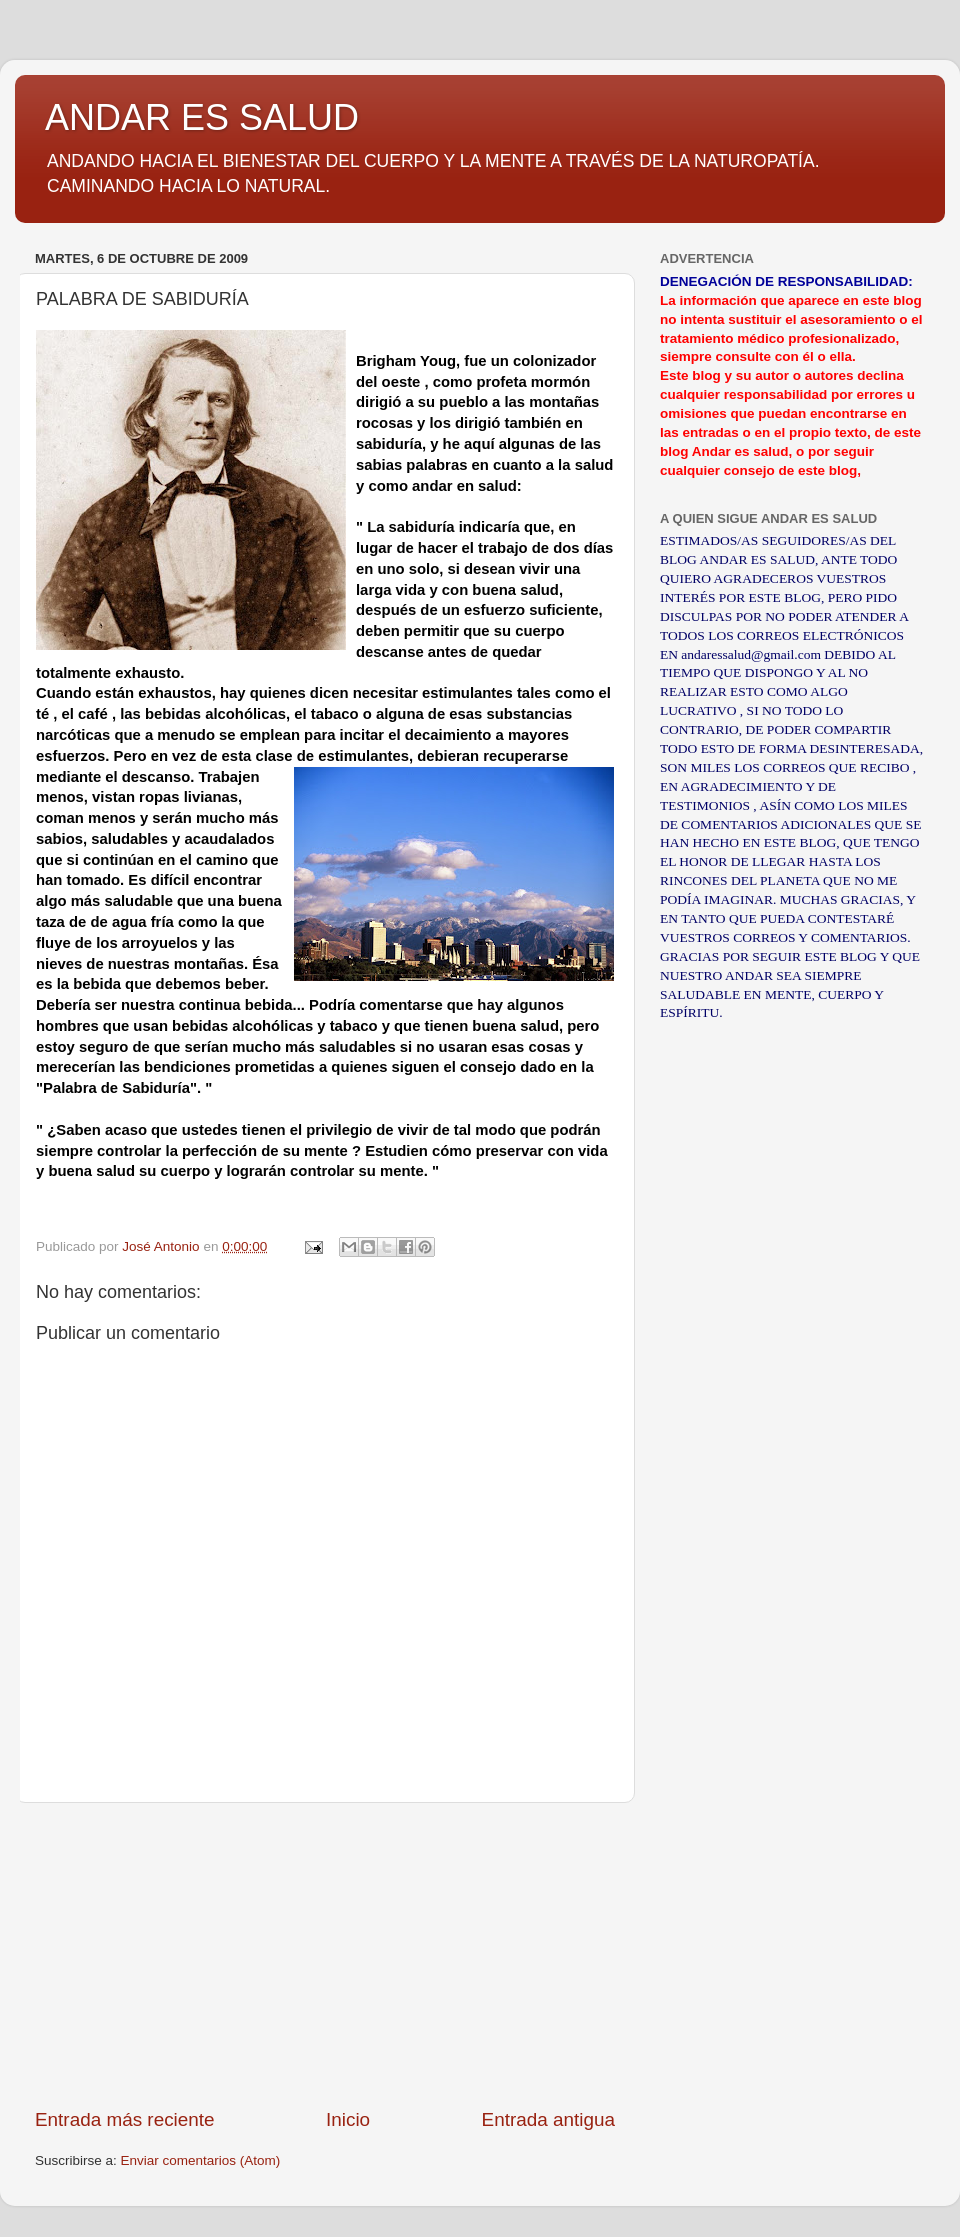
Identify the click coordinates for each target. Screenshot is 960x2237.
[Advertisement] (325, 1955)
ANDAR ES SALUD (202, 117)
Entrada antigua (548, 2119)
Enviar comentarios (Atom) (201, 2160)
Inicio (348, 2119)
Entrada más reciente (125, 2119)
